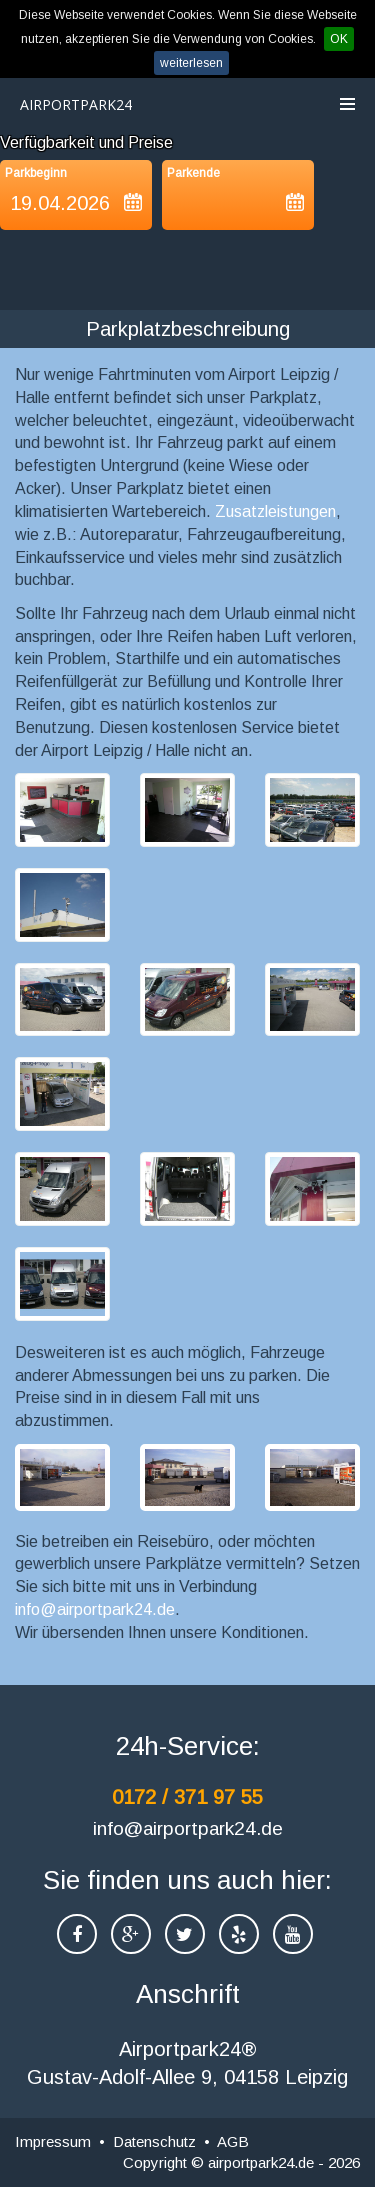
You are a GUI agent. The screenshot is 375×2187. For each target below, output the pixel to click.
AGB (233, 2141)
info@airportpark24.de (95, 1609)
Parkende (193, 173)
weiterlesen (191, 63)
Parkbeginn (36, 173)
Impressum (53, 2141)
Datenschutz (154, 2141)
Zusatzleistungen (275, 511)
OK (339, 39)
